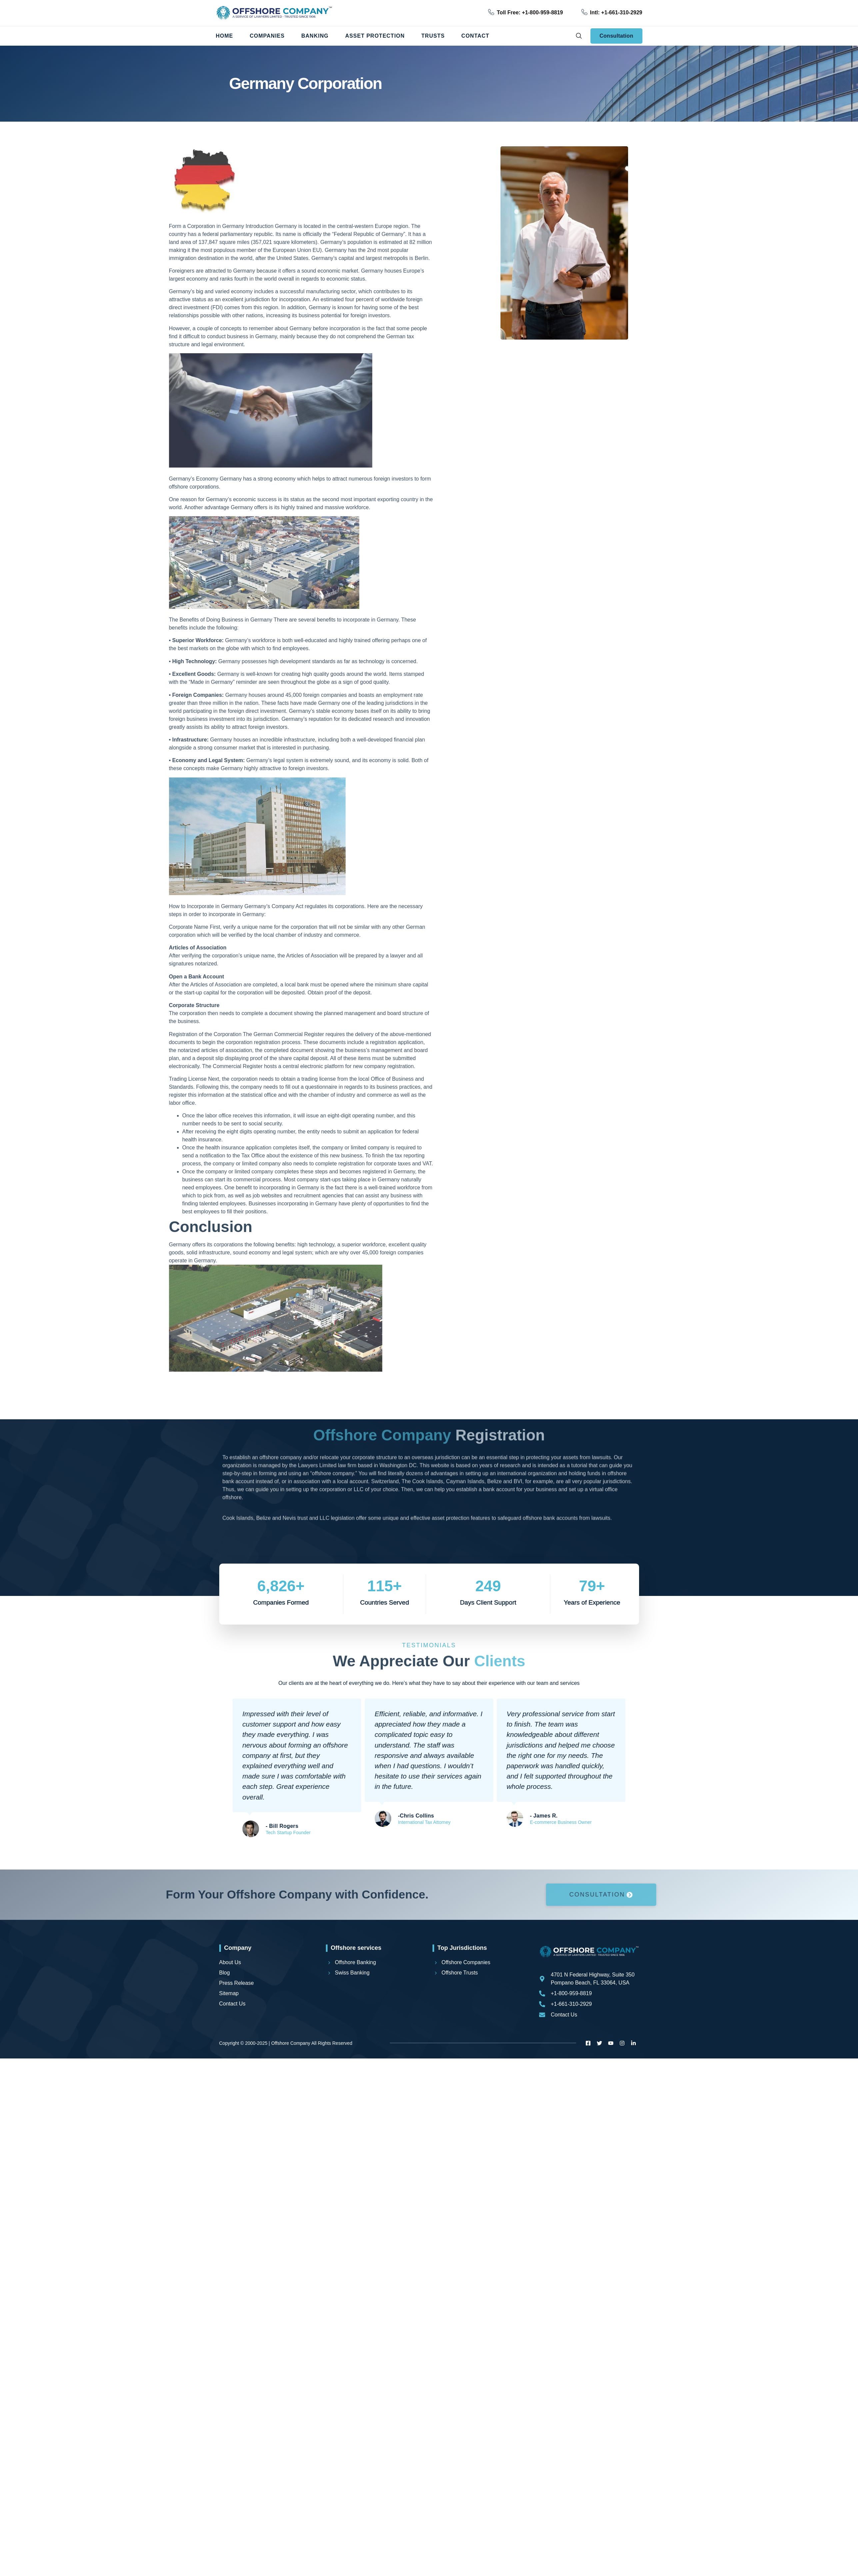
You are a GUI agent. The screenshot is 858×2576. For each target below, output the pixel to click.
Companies (267, 36)
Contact (475, 36)
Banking (315, 36)
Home (224, 36)
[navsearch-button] (578, 36)
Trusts (433, 36)
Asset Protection (375, 36)
